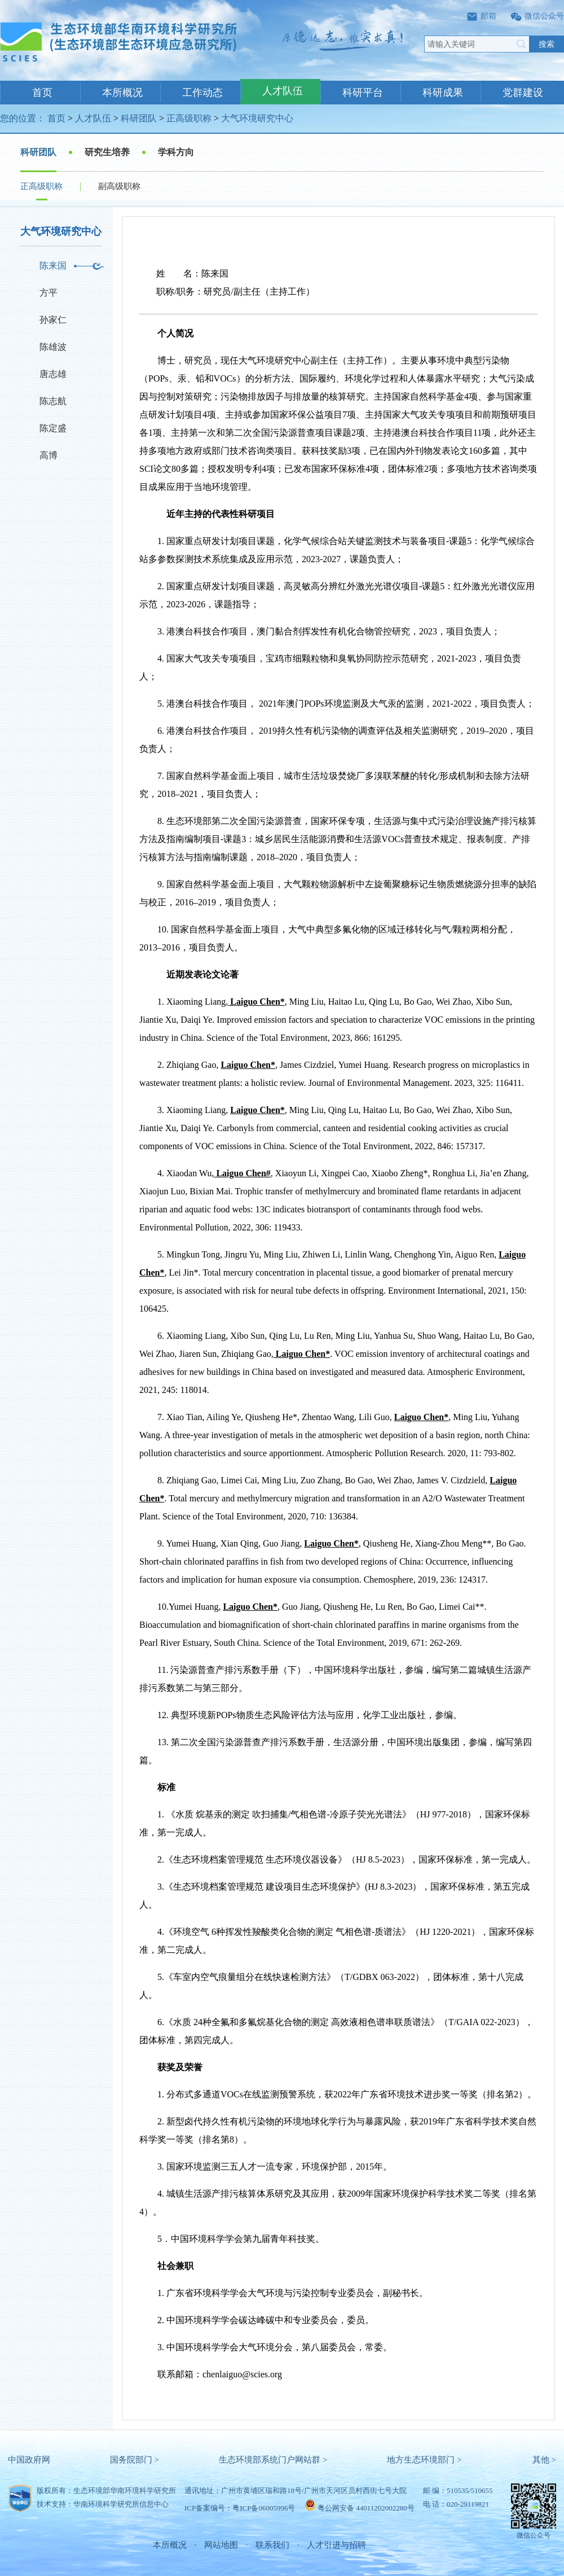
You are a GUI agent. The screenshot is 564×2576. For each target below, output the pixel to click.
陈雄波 (53, 347)
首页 (42, 92)
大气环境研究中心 (257, 118)
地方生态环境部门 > (424, 2459)
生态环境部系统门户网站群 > (273, 2459)
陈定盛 (53, 428)
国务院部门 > (134, 2459)
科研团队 (139, 118)
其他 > (544, 2459)
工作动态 (202, 92)
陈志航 (53, 401)
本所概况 (122, 92)
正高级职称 (188, 118)
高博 (48, 455)
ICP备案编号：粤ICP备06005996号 (239, 2508)
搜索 (546, 44)
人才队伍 (282, 91)
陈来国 (53, 265)
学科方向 (176, 152)
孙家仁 (53, 320)
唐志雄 (53, 374)
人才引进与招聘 (336, 2544)
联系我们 (272, 2544)
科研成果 (442, 92)
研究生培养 (107, 152)
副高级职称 (119, 186)
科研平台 (362, 92)
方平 (48, 292)
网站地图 (221, 2544)
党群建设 (523, 92)
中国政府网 (29, 2459)
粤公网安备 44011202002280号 (366, 2508)
